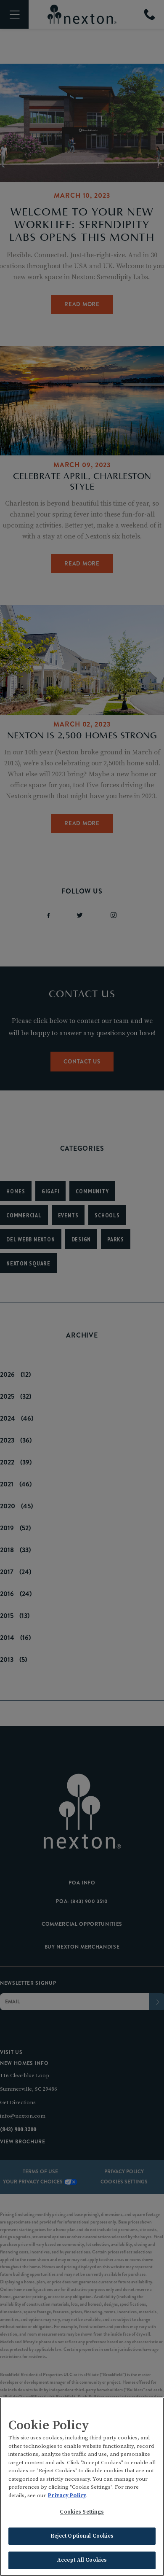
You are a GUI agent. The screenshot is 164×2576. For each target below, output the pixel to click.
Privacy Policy (67, 2495)
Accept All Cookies (82, 2560)
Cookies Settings (82, 2512)
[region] (82, 2486)
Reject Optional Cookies (82, 2536)
